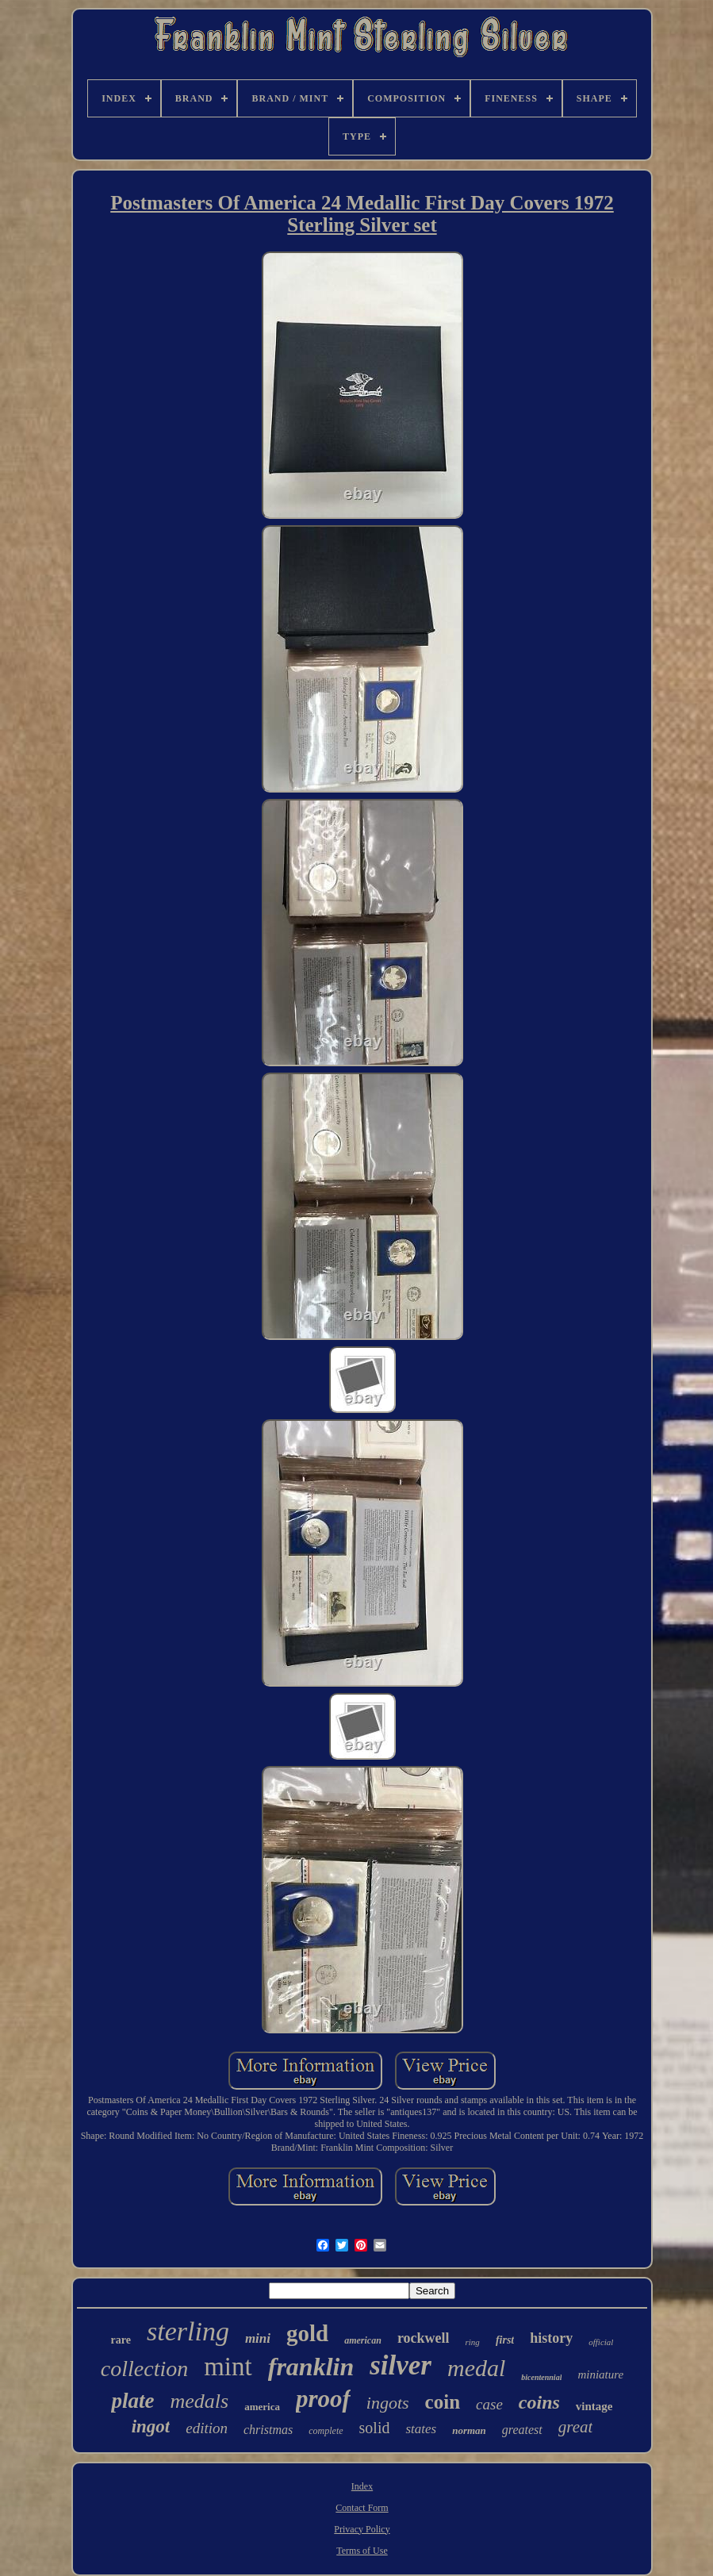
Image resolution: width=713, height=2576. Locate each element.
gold (307, 2333)
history (551, 2338)
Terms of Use (361, 2550)
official (600, 2342)
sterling (188, 2331)
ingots (387, 2403)
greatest (522, 2429)
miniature (600, 2374)
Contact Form (361, 2507)
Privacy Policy (361, 2529)
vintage (594, 2406)
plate (132, 2401)
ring (473, 2342)
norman (469, 2430)
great (575, 2426)
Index (362, 2486)
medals (199, 2401)
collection (144, 2368)
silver (400, 2365)
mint (228, 2366)
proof (323, 2399)
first (505, 2340)
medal (476, 2368)
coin (442, 2402)
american (362, 2340)
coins (539, 2402)
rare (121, 2340)
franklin (311, 2366)
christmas (268, 2429)
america (262, 2407)
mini (257, 2338)
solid (374, 2427)
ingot (151, 2426)
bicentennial (541, 2377)
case (489, 2404)
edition (207, 2428)
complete (326, 2430)
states (420, 2428)
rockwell (423, 2338)
